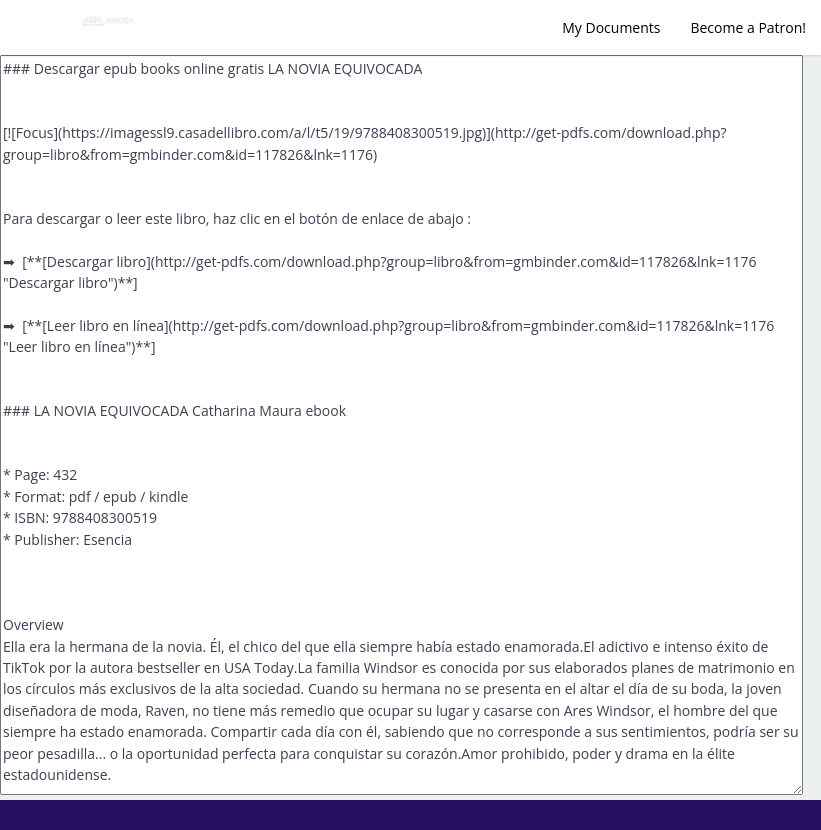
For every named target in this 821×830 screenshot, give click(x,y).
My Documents (611, 27)
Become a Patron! (748, 27)
